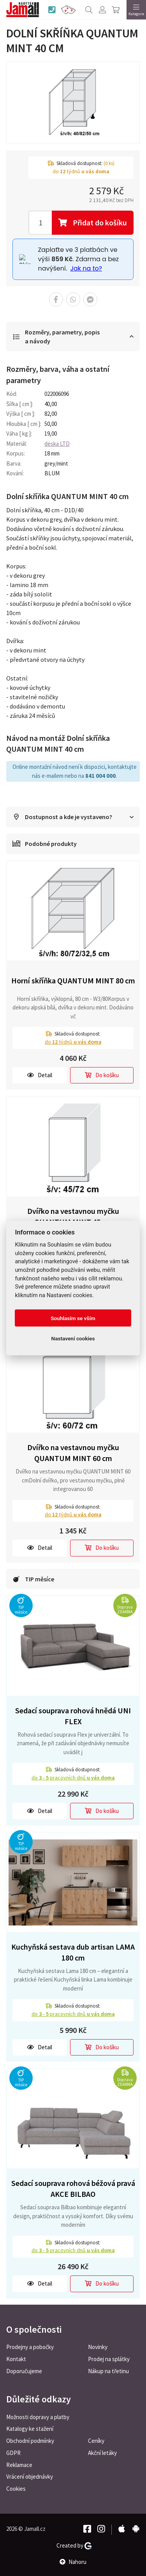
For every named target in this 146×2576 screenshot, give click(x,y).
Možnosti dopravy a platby (37, 2417)
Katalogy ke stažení (29, 2428)
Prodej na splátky (109, 2359)
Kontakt (16, 2359)
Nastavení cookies (73, 1338)
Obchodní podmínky (30, 2440)
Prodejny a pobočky (30, 2347)
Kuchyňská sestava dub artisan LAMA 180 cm (73, 1952)
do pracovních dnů (73, 1777)
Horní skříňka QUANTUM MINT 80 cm (73, 980)
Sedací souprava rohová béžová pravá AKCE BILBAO (73, 2188)
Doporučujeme (24, 2371)
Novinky (97, 2347)
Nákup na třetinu (108, 2371)
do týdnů (73, 1041)
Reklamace (19, 2465)
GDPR (13, 2452)
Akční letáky (102, 2452)
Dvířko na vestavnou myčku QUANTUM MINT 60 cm (73, 1452)
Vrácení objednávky (29, 2476)
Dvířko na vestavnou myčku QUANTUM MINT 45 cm (73, 1216)
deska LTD (57, 443)
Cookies (16, 2488)
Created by (73, 2545)
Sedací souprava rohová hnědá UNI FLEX (73, 1716)
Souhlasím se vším (73, 1318)
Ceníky (96, 2440)
